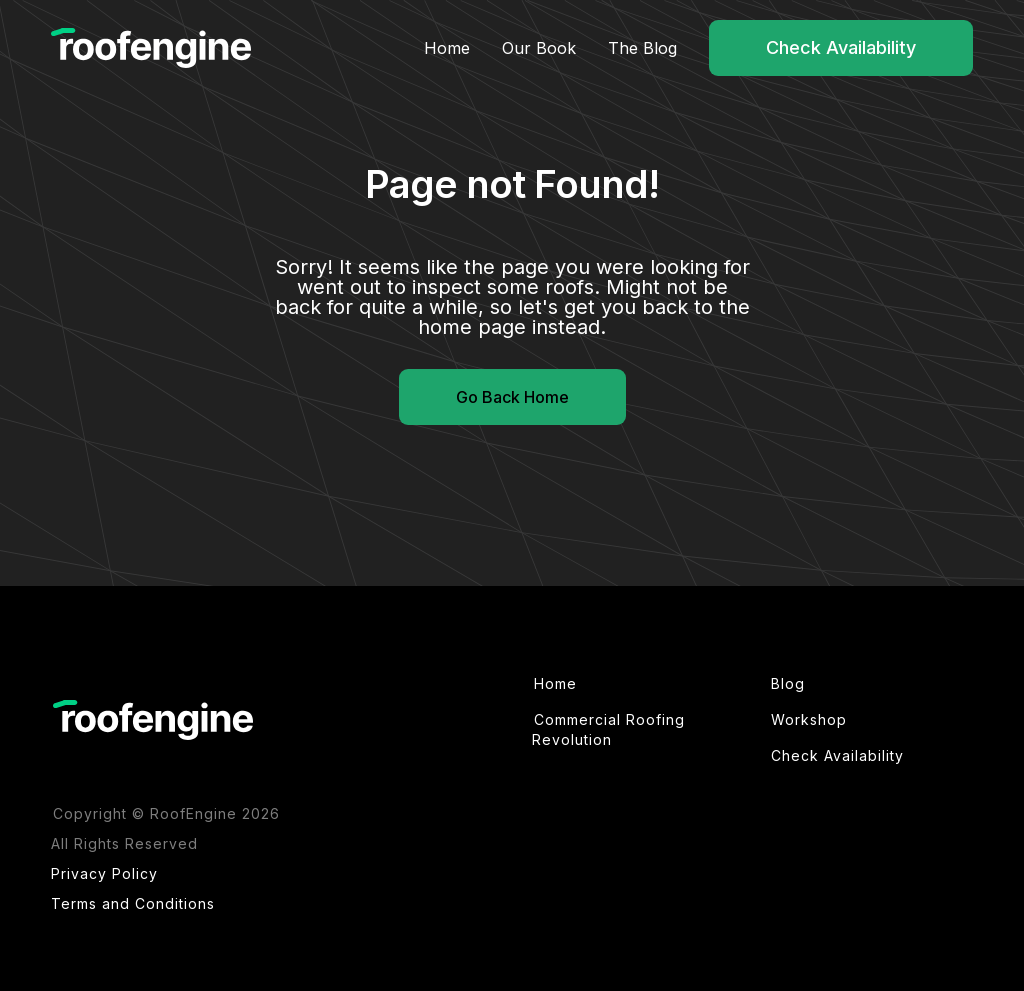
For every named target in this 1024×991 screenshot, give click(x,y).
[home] (151, 48)
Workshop (809, 719)
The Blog (642, 48)
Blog (788, 683)
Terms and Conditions (133, 903)
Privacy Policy (104, 873)
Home (447, 48)
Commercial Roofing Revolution (608, 729)
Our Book (539, 48)
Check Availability (841, 47)
